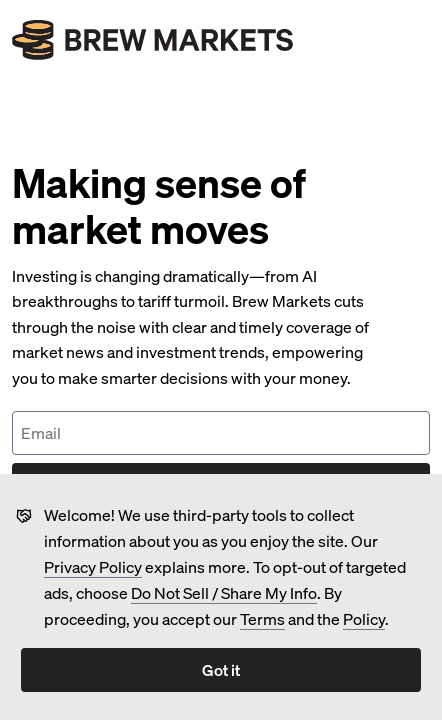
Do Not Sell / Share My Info (224, 592)
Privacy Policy (93, 566)
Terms (262, 618)
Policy (364, 618)
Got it (221, 669)
